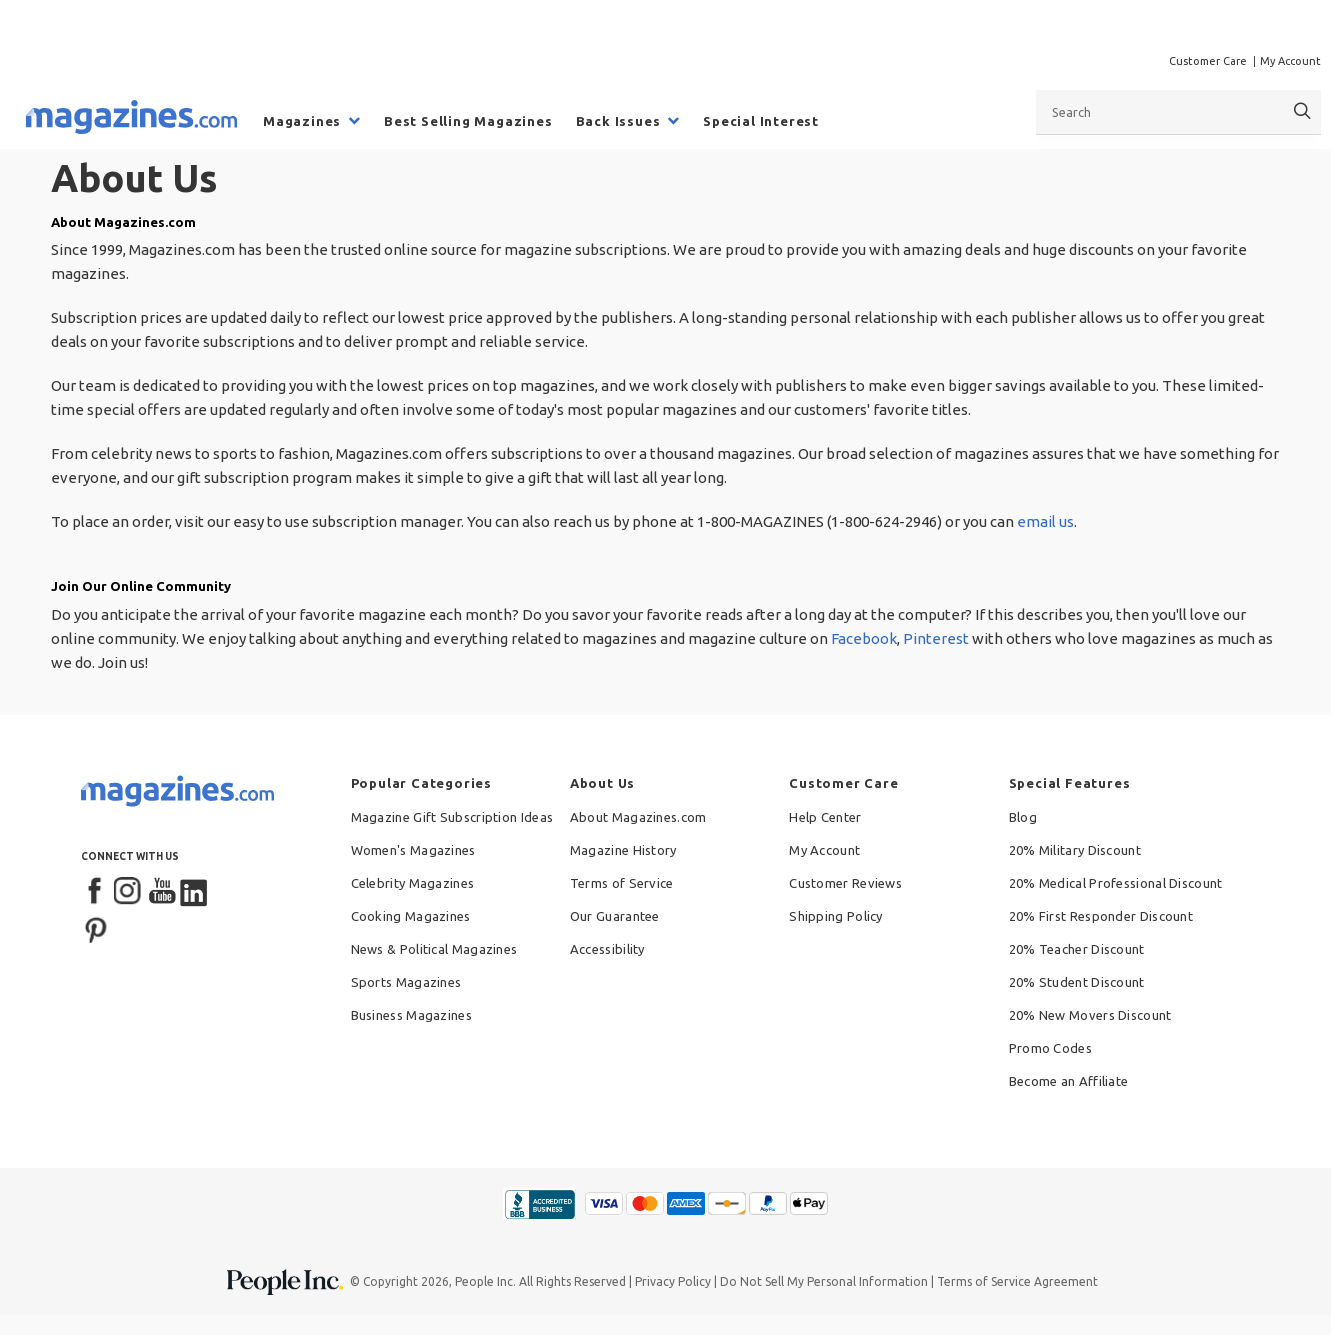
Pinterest (936, 638)
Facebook (864, 638)
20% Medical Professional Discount (1116, 883)
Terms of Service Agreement (1017, 1281)
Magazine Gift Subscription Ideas (452, 817)
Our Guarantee (615, 916)
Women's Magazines (413, 850)
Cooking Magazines (411, 916)
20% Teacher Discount (1077, 949)
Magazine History (623, 850)
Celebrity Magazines (413, 883)
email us (1045, 521)
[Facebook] (96, 892)
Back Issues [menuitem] (618, 121)
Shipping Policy (836, 916)
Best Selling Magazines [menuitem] (468, 121)
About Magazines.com (638, 817)
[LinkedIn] (195, 892)
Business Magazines (411, 1015)
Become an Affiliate (1069, 1081)
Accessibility (607, 949)
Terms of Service (622, 883)
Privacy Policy (673, 1281)
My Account (1290, 61)
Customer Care (1208, 61)
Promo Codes (1050, 1048)
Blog (1023, 817)
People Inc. (485, 1281)
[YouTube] (162, 892)
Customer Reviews (845, 883)
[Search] (1302, 111)
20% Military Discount (1075, 850)
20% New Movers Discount (1090, 1015)
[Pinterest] (96, 928)
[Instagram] (129, 892)
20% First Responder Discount (1101, 916)
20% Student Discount (1077, 982)
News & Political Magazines (434, 949)
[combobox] (1178, 112)
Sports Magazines (406, 982)
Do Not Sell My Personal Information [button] (824, 1281)
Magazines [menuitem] (302, 121)
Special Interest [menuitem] (761, 121)
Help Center (825, 817)
